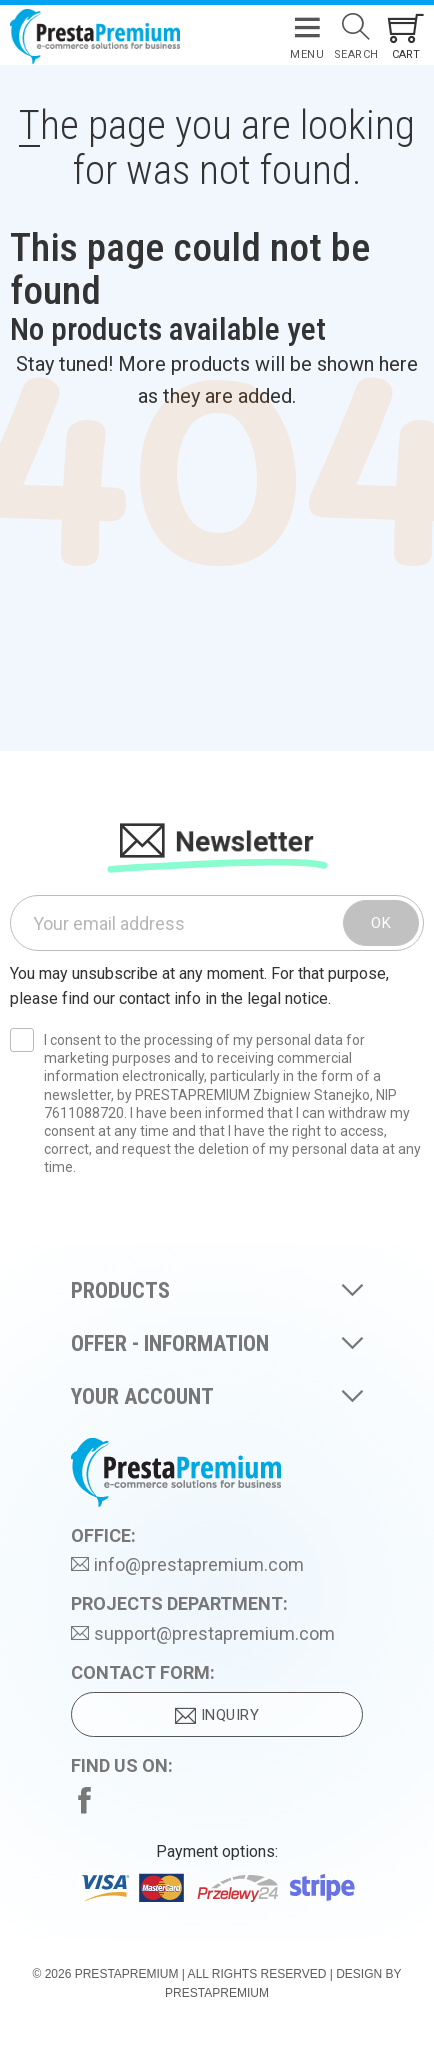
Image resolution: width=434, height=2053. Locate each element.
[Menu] (307, 36)
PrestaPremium (127, 1974)
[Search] (356, 36)
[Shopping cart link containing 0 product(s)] (406, 36)
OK (381, 923)
